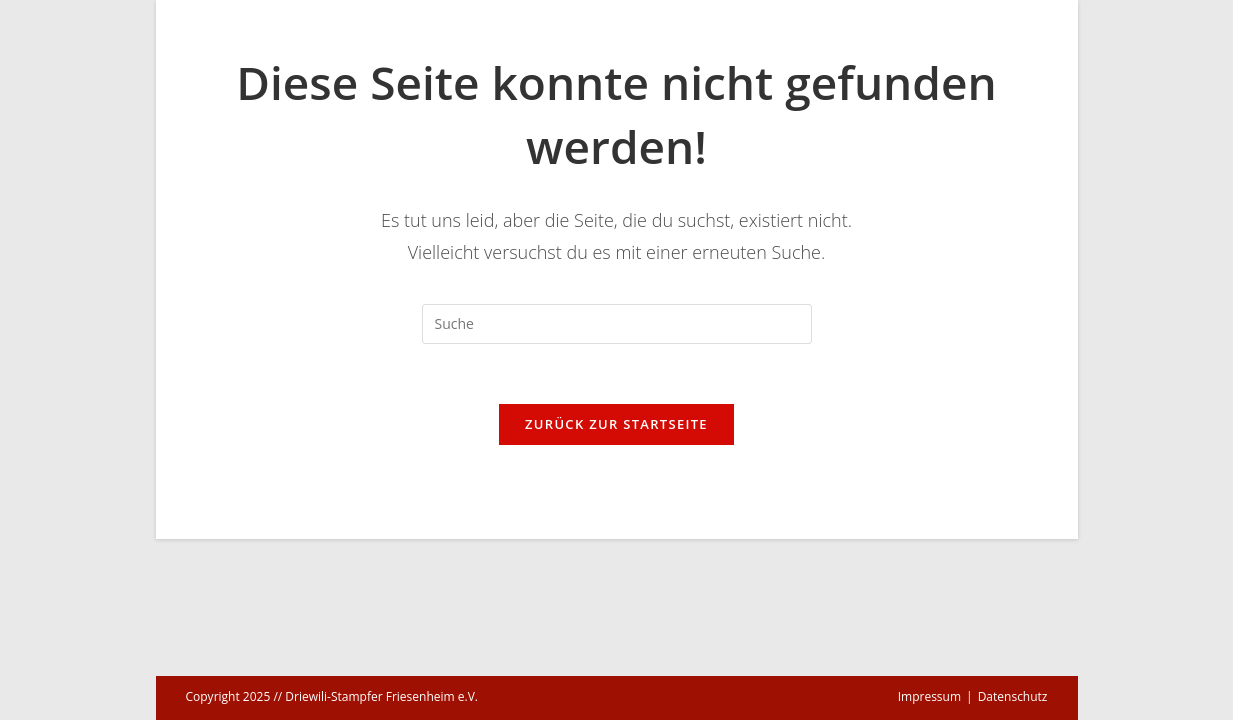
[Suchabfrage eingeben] (617, 324)
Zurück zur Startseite (616, 424)
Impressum (929, 696)
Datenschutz (1013, 696)
